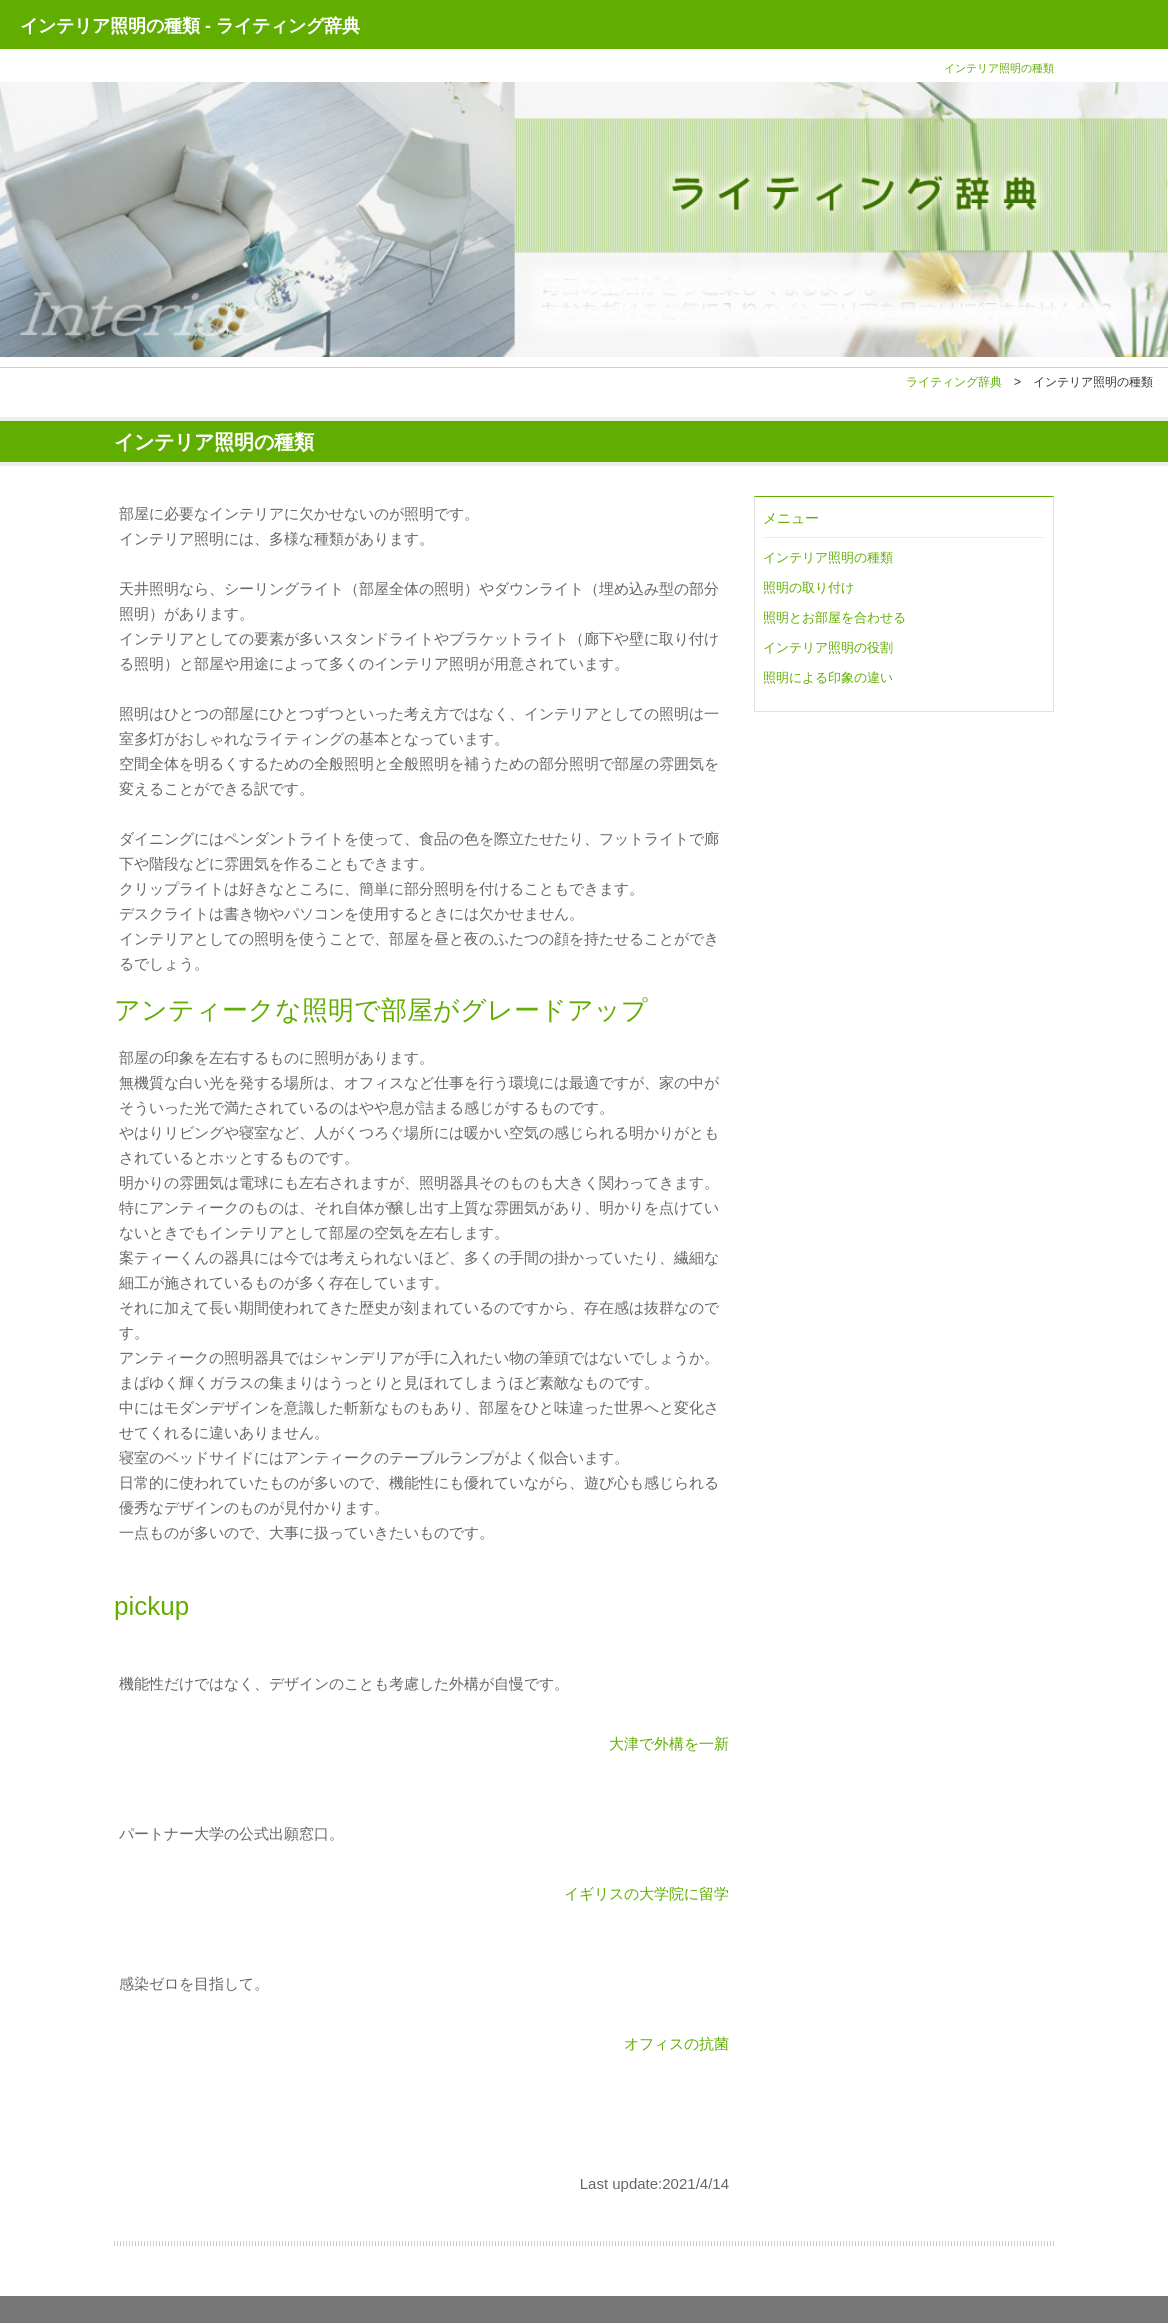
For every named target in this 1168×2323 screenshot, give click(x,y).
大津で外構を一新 (669, 1743)
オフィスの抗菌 (676, 2043)
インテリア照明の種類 (828, 557)
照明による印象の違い (828, 677)
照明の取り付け (808, 587)
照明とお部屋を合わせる (834, 617)
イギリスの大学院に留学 (646, 1893)
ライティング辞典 (954, 382)
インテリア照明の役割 (828, 647)
